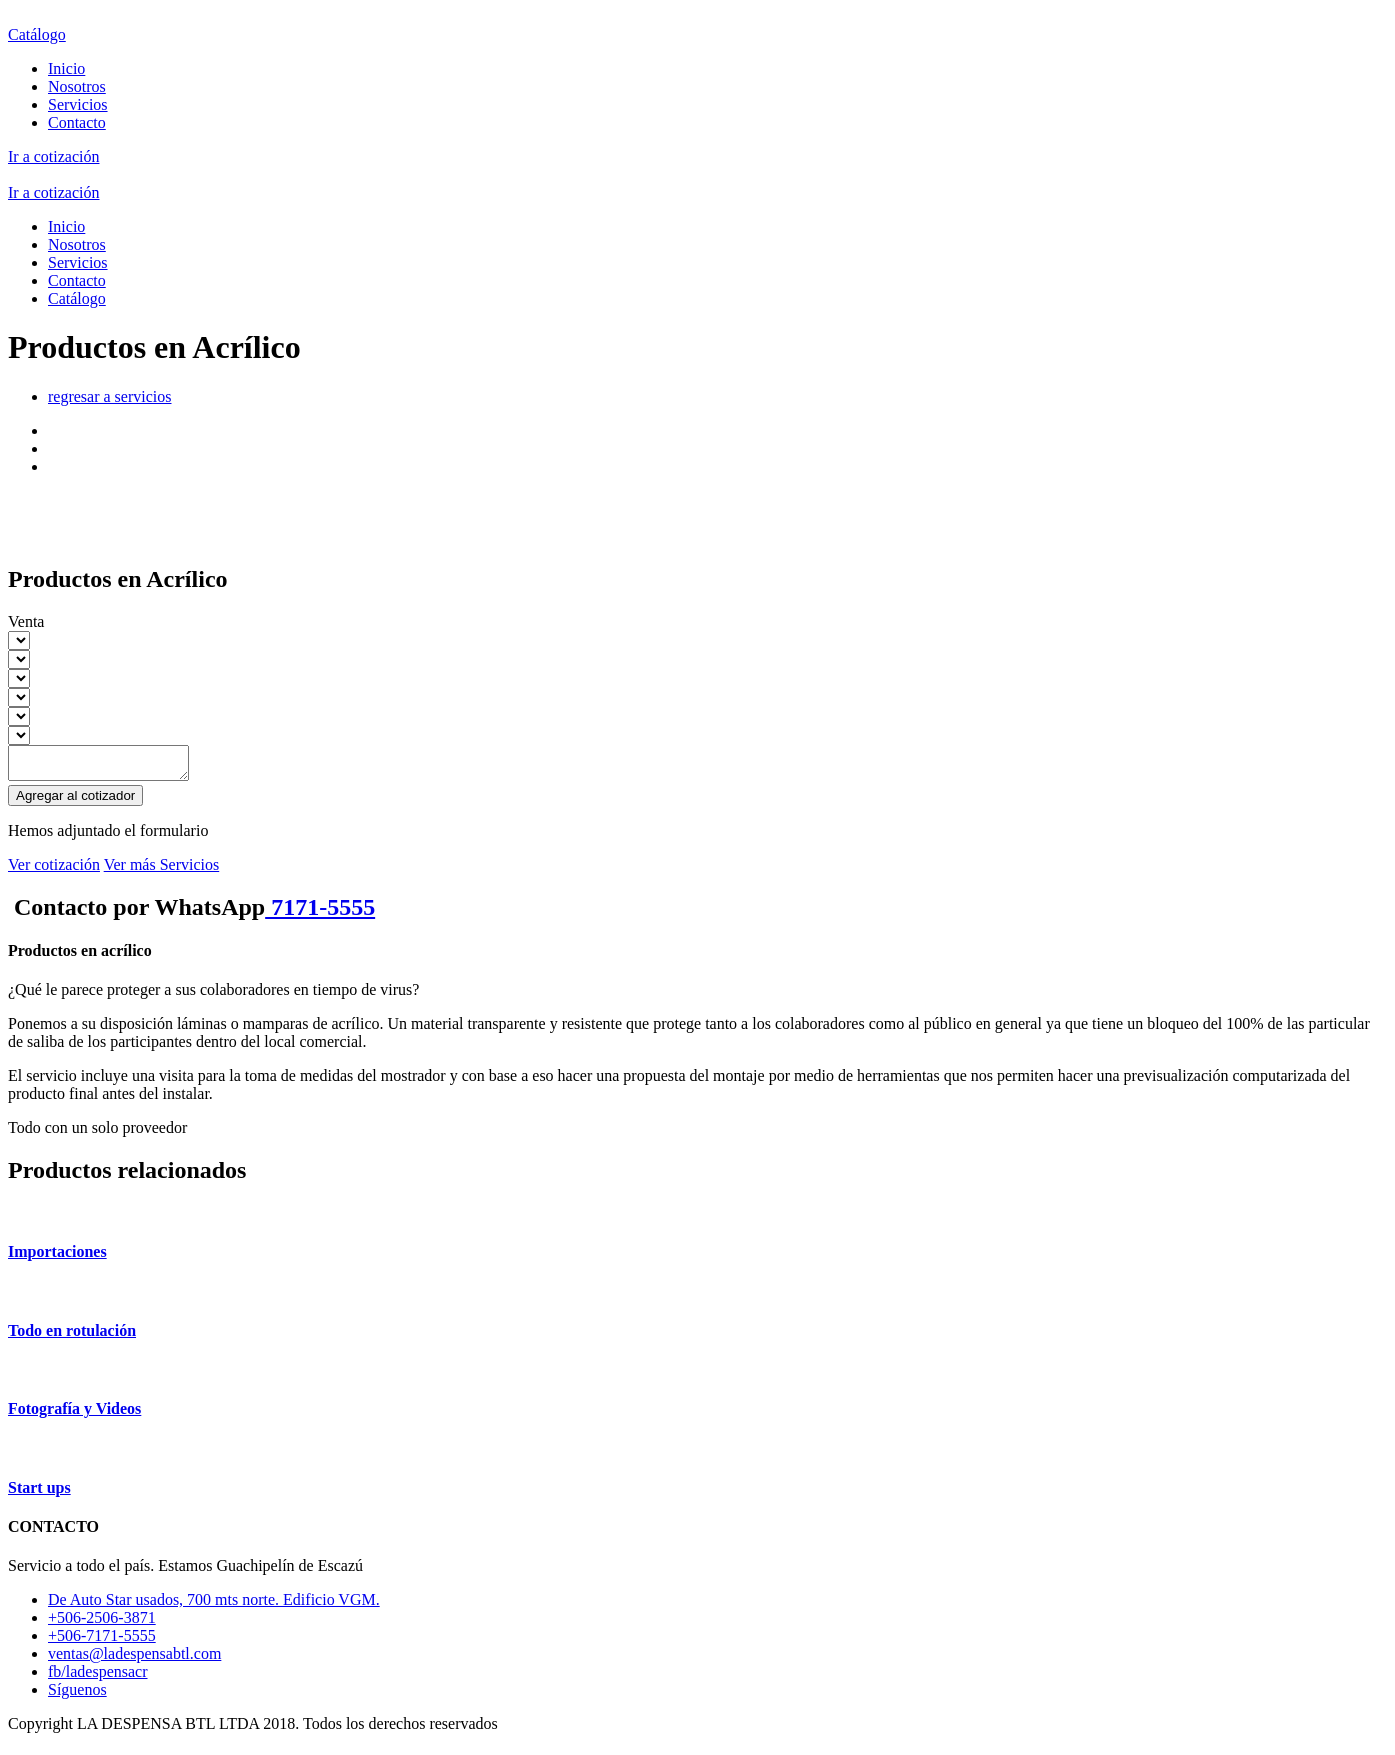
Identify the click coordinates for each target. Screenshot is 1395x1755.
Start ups (39, 1493)
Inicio (66, 68)
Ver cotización (54, 870)
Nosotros (77, 86)
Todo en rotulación (72, 1336)
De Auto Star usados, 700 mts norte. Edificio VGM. (214, 1605)
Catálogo (37, 34)
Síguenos (77, 1695)
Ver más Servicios (162, 870)
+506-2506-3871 (102, 1623)
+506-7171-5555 (102, 1641)
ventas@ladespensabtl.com (134, 1659)
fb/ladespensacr (98, 1677)
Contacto (77, 122)
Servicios (78, 104)
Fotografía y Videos (74, 1414)
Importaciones (57, 1257)
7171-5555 (320, 913)
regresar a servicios (110, 396)
